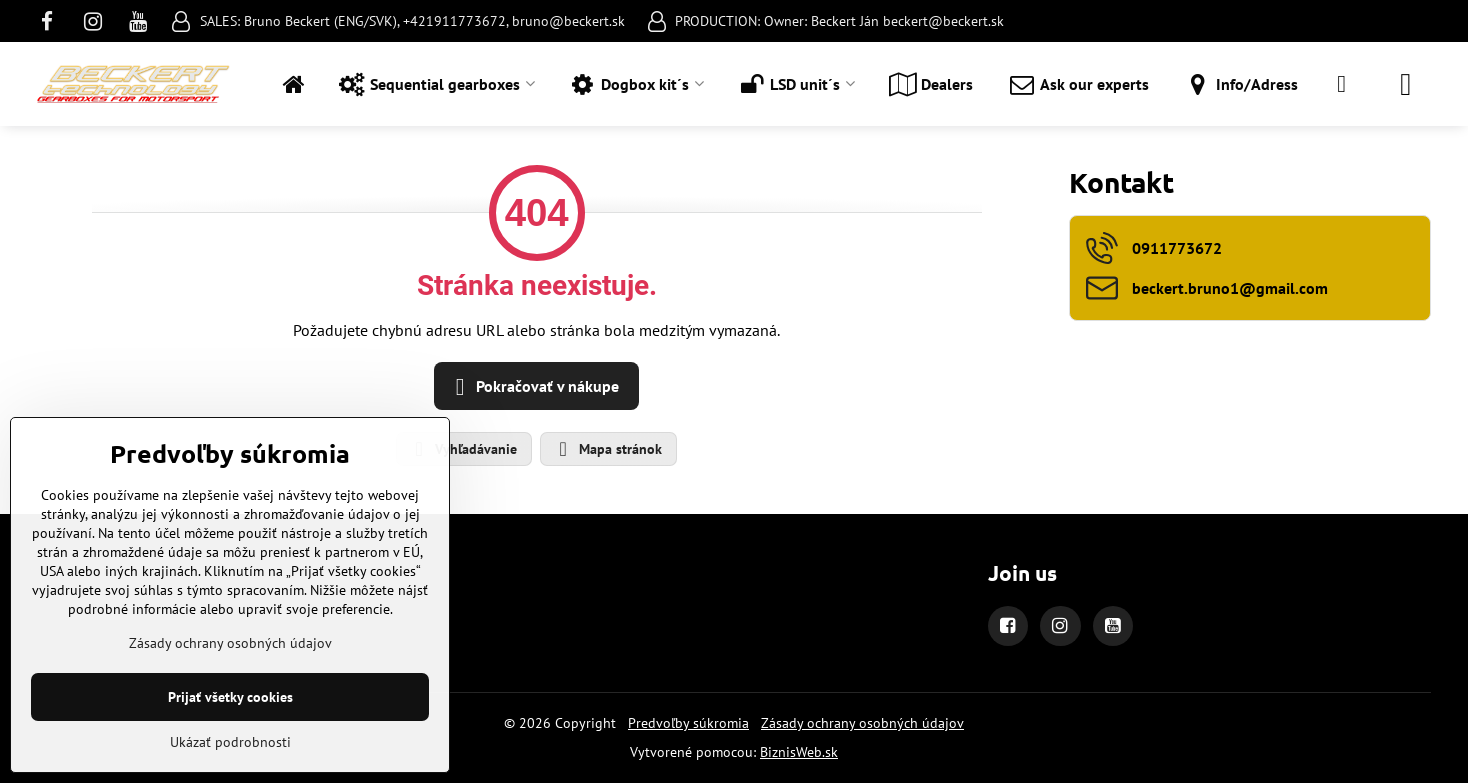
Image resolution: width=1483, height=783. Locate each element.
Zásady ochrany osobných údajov (862, 723)
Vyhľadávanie (463, 449)
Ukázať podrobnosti (230, 742)
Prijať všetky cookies (230, 697)
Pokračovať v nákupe (533, 387)
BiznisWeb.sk (799, 752)
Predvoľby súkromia (688, 723)
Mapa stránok (607, 449)
